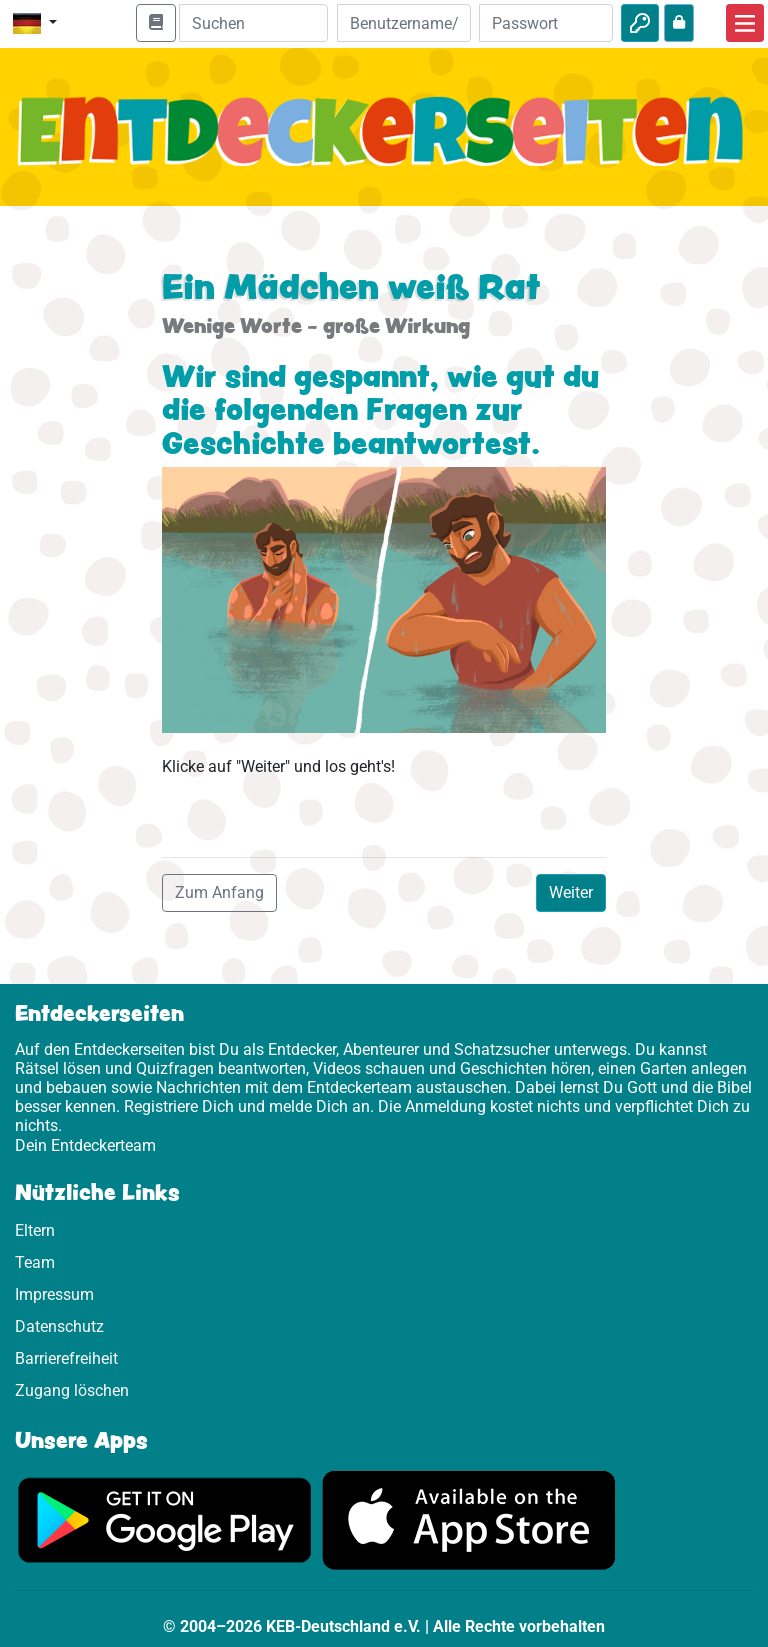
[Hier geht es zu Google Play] (165, 1519)
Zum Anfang (219, 892)
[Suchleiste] (253, 23)
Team (35, 1262)
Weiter (571, 892)
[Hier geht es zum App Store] (469, 1519)
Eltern (35, 1230)
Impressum (54, 1294)
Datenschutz (59, 1326)
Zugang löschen (72, 1390)
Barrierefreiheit (66, 1358)
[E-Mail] (404, 23)
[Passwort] (546, 23)
